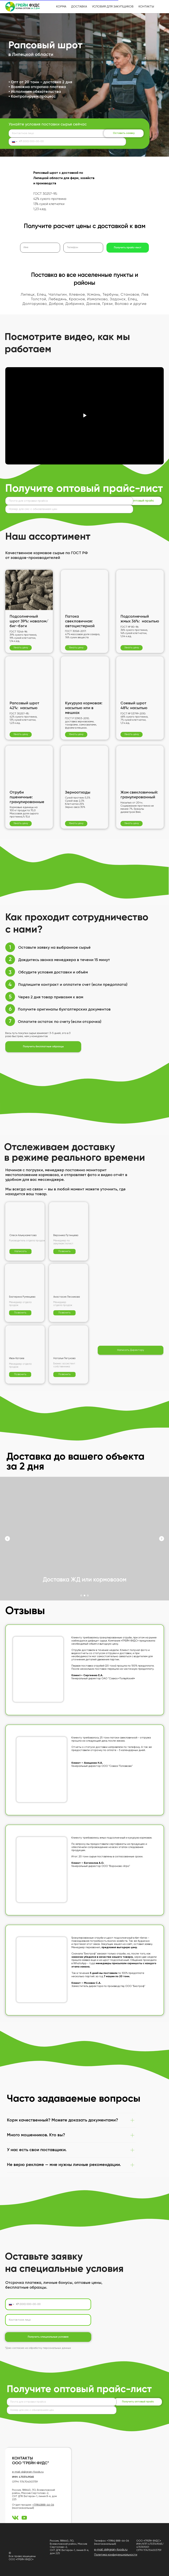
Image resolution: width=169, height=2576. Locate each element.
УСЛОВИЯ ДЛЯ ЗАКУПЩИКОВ (113, 6)
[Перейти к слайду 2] (84, 1595)
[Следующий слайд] (161, 1538)
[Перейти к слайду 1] (81, 1595)
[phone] (69, 509)
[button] (21, 647)
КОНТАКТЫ (146, 6)
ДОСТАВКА (79, 6)
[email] (69, 501)
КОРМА (61, 6)
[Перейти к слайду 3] (88, 1595)
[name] (67, 133)
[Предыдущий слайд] (7, 1538)
